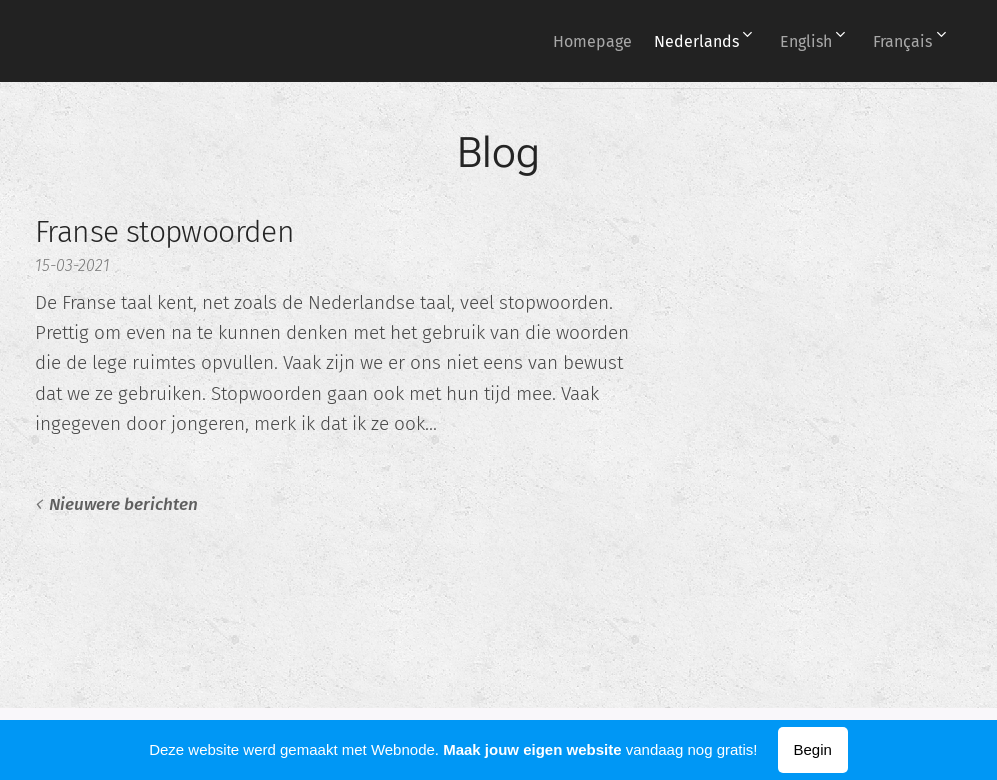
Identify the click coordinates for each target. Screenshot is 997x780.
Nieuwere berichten (123, 504)
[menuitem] (558, 41)
